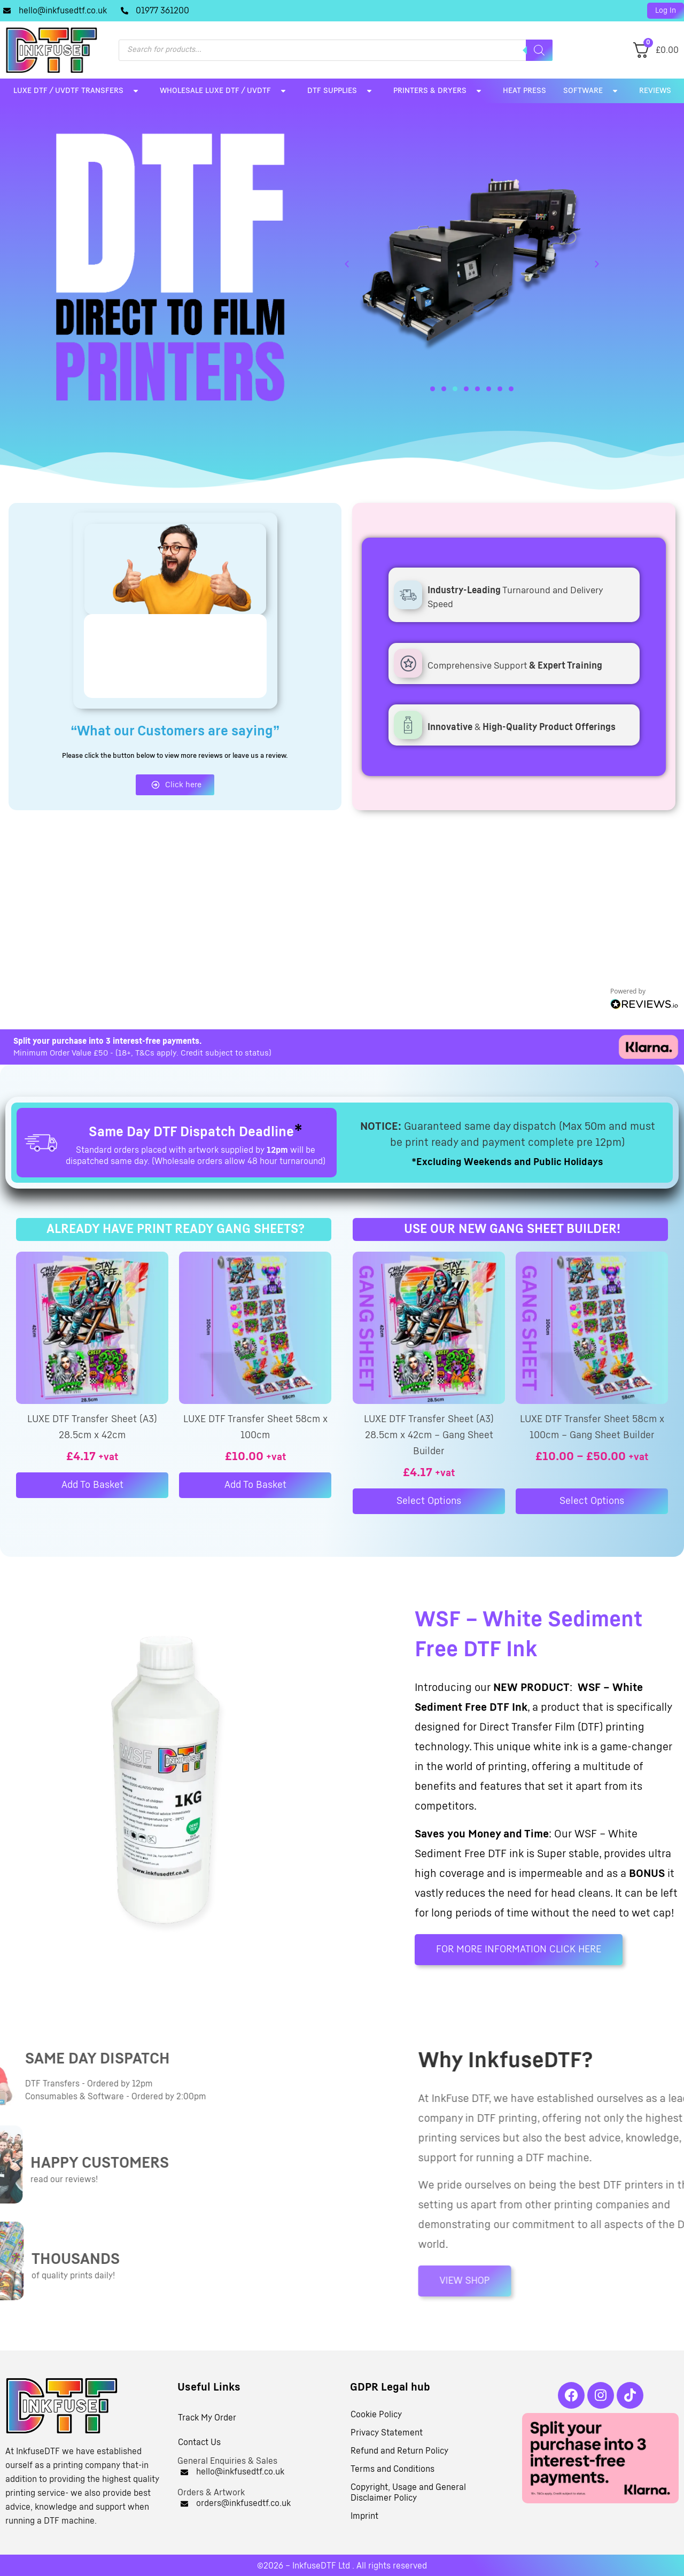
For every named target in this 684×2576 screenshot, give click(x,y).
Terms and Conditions (392, 2469)
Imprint (364, 2516)
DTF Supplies (341, 91)
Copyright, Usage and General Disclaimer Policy (408, 2492)
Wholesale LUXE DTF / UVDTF (225, 91)
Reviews (655, 91)
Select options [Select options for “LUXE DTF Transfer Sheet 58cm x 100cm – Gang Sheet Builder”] (591, 1501)
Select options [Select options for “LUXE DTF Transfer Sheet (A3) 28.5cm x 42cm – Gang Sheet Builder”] (429, 1501)
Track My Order (207, 2418)
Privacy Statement (387, 2432)
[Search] (539, 50)
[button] (665, 11)
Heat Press (524, 91)
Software (592, 91)
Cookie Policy (376, 2414)
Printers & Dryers (439, 91)
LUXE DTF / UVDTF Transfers (78, 91)
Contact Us (199, 2442)
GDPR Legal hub (390, 2387)
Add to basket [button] (92, 1485)
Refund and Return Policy (399, 2451)
